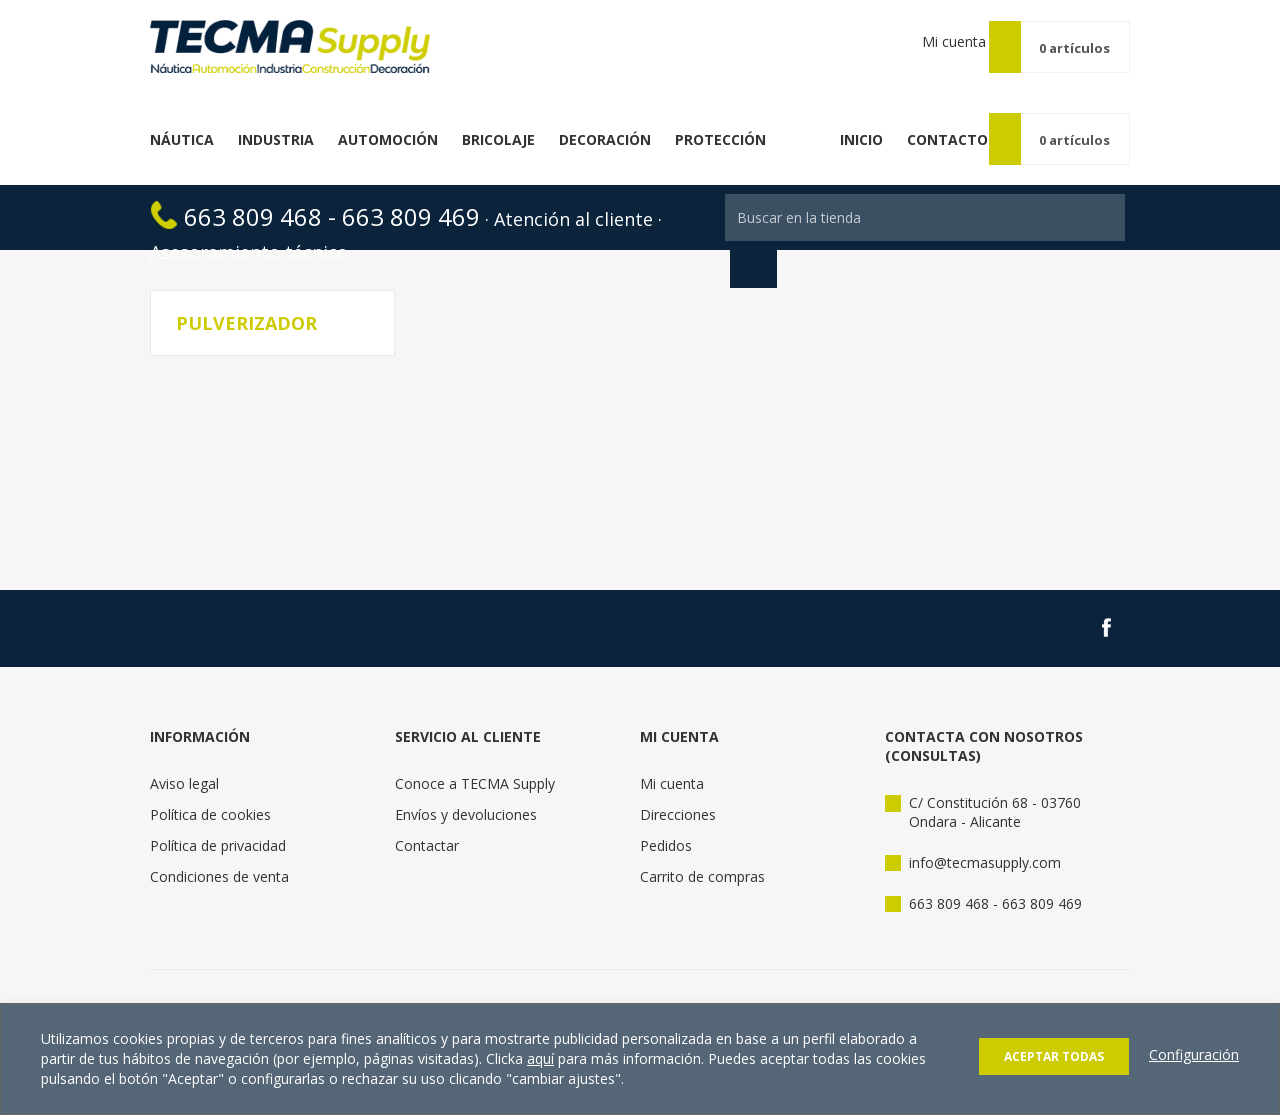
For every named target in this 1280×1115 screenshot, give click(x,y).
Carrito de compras (702, 853)
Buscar (753, 241)
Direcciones (678, 791)
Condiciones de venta (219, 853)
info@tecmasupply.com (985, 839)
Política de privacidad (218, 822)
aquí (540, 1058)
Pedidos (666, 822)
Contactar (427, 822)
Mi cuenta (946, 46)
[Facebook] (1106, 605)
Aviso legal (184, 760)
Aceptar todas (1054, 1056)
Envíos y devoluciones (466, 791)
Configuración (1194, 1054)
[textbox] (925, 194)
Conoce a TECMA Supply (475, 760)
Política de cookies (210, 791)
